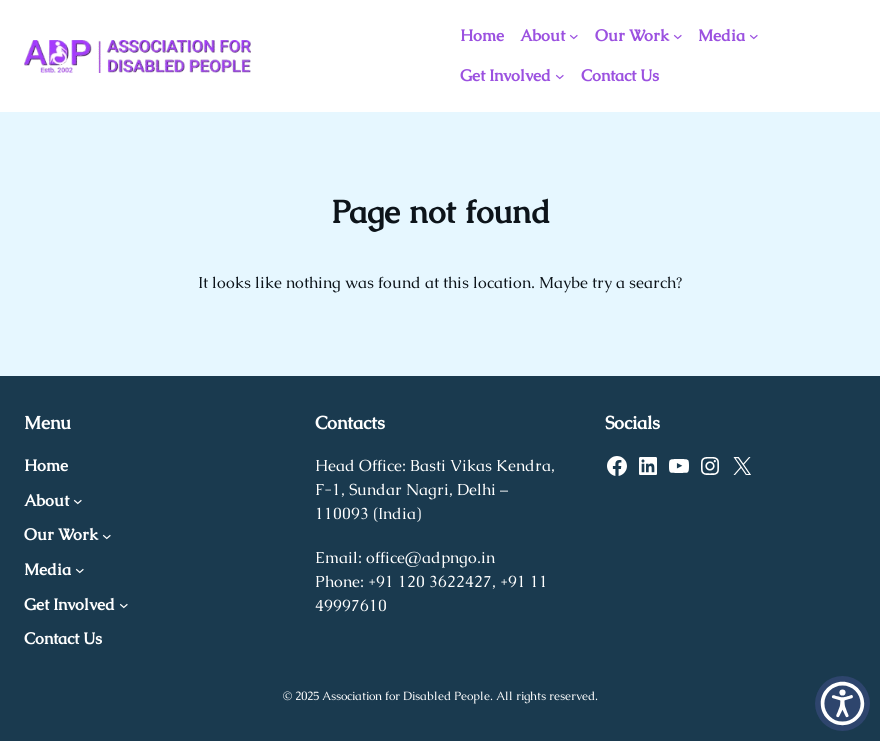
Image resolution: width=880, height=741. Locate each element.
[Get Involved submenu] (560, 76)
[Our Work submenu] (678, 36)
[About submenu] (574, 36)
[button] (842, 703)
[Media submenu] (754, 36)
